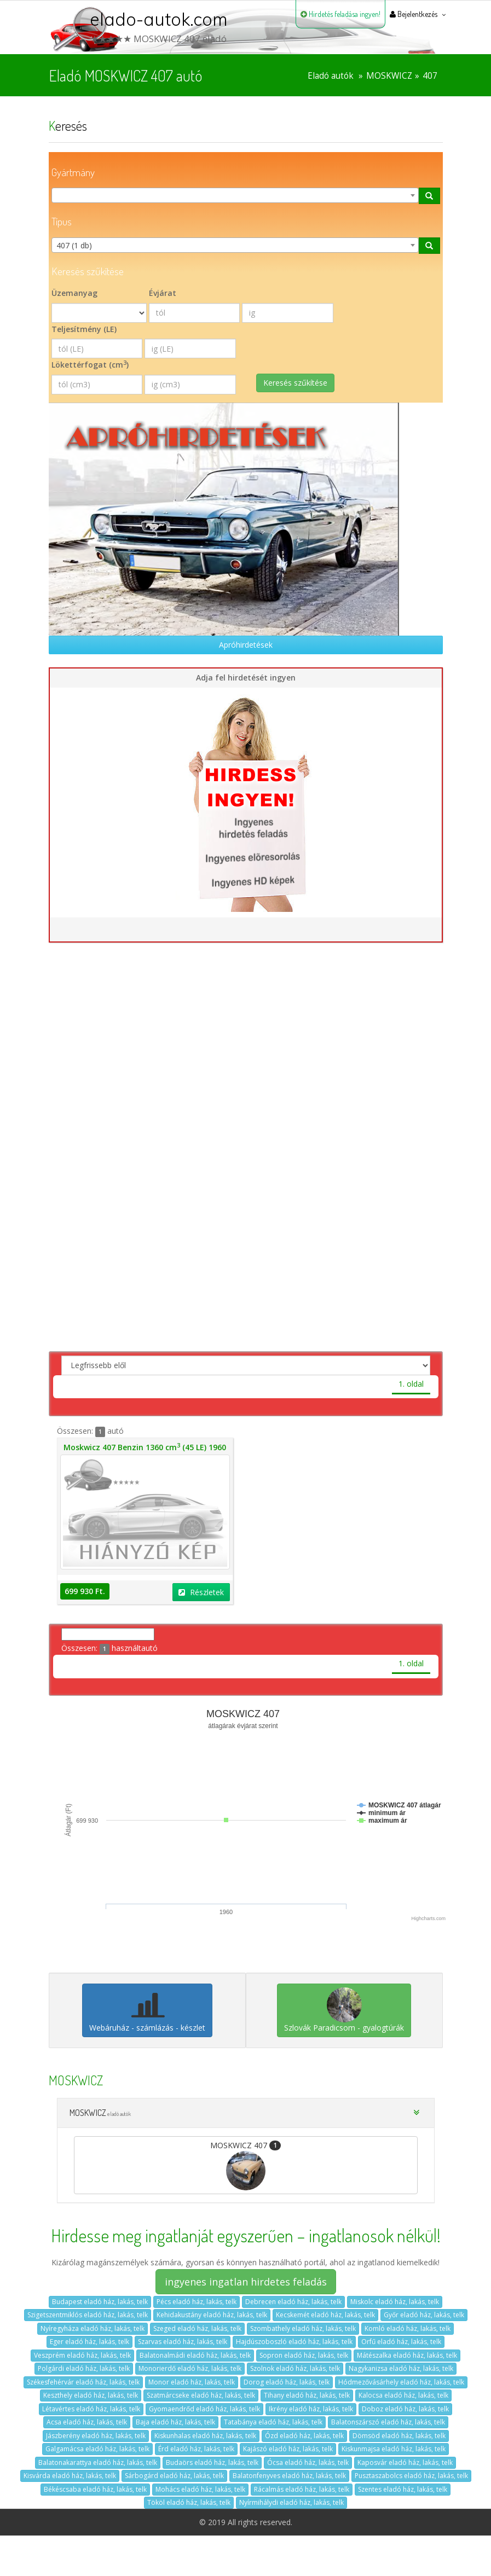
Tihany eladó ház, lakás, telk (307, 2395)
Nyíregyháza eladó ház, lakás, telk (93, 2328)
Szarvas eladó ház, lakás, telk (182, 2341)
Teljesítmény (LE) (84, 329)
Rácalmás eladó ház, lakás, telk (301, 2489)
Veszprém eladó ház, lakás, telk (82, 2355)
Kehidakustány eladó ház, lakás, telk (212, 2314)
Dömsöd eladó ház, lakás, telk (399, 2435)
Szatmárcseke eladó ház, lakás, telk (201, 2395)
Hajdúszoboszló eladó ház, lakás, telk (294, 2341)
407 (430, 76)
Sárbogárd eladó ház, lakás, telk (174, 2475)
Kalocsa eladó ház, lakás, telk (403, 2395)
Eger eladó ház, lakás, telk (89, 2341)
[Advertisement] (246, 1071)
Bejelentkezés (413, 14)
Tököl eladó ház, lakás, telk (188, 2502)
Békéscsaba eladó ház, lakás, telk (95, 2489)
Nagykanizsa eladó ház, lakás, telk (401, 2368)
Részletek (201, 1592)
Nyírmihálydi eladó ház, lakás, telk (291, 2502)
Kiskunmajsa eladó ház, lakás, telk (394, 2448)
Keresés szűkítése (295, 382)
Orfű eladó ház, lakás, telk (401, 2341)
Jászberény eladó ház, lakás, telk (96, 2435)
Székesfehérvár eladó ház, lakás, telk (83, 2382)
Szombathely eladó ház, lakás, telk (303, 2328)
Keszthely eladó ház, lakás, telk (90, 2395)
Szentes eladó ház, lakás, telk (402, 2489)
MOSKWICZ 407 (245, 2165)
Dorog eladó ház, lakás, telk (287, 2382)
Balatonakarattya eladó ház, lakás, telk (97, 2462)
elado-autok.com (159, 19)
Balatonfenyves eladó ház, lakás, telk (289, 2475)
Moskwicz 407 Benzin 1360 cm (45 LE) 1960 (144, 1447)
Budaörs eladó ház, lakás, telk (212, 2462)
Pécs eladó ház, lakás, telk (196, 2301)
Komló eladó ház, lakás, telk (407, 2328)
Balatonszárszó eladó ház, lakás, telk (388, 2422)
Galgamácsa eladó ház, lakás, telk (97, 2448)
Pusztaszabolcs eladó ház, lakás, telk (411, 2475)
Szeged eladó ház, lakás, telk (197, 2328)
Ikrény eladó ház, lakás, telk (311, 2409)
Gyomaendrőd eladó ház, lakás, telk (204, 2409)
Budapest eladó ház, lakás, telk (100, 2301)
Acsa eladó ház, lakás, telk (87, 2422)
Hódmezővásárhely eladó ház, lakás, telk (401, 2382)
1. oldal (411, 1384)
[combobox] (235, 195)
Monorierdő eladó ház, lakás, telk (189, 2368)
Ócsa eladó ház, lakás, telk (308, 2462)
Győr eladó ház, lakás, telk (424, 2314)
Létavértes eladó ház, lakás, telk (91, 2409)
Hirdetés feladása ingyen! (340, 14)
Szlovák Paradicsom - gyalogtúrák (344, 2010)
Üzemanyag (74, 293)
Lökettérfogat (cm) (90, 364)
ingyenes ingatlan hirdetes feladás (246, 2281)
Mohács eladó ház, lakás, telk (200, 2489)
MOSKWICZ (389, 76)
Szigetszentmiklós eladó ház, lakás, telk (87, 2314)
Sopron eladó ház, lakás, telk (303, 2355)
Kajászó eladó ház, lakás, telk (288, 2448)
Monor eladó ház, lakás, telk (191, 2382)
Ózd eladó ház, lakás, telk (304, 2435)
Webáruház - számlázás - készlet (147, 2010)
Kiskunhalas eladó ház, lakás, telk (205, 2435)
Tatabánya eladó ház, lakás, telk (273, 2422)
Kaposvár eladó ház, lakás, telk (405, 2462)
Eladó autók (331, 76)
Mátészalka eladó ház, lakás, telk (407, 2355)
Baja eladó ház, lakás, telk (175, 2422)
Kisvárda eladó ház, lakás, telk (70, 2475)
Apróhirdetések (246, 644)
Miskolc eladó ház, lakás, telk (394, 2301)
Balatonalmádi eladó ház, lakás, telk (195, 2355)
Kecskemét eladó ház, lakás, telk (325, 2314)
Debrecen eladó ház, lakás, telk (293, 2301)
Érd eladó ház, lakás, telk (196, 2448)
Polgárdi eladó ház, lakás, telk (84, 2368)
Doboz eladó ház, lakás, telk (405, 2409)
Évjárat (162, 293)
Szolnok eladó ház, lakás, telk (295, 2368)
